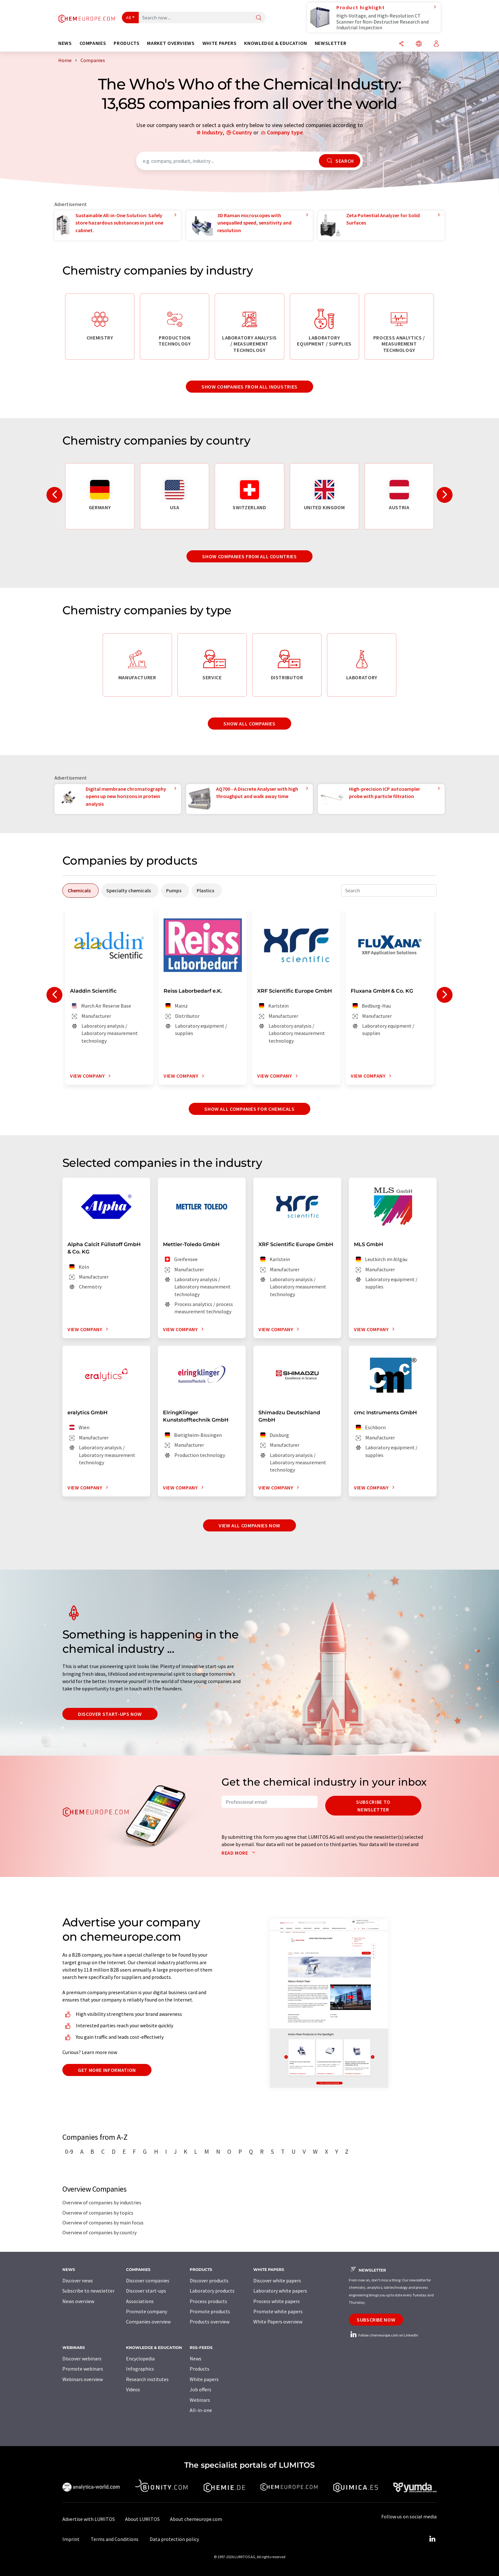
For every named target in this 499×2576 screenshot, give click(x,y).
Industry (212, 132)
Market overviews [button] (170, 43)
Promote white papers (278, 2311)
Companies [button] (93, 43)
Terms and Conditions (114, 2539)
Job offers (200, 2389)
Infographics (140, 2368)
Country (242, 132)
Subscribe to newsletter (373, 1806)
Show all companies (249, 723)
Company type (285, 132)
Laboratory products (212, 2290)
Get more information (107, 2070)
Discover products (209, 2280)
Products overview (209, 2321)
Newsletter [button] (330, 43)
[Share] (401, 44)
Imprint (71, 2539)
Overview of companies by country (99, 2232)
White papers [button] (219, 43)
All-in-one (201, 2410)
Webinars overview (82, 2379)
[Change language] (418, 44)
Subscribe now (376, 2319)
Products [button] (126, 43)
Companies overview (148, 2321)
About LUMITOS (142, 2519)
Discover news (77, 2280)
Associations (140, 2301)
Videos (133, 2389)
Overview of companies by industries (101, 2202)
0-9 (69, 2151)
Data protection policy (174, 2539)
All (128, 17)
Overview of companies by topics (97, 2212)
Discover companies (147, 2280)
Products (199, 2368)
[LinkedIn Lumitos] (432, 2539)
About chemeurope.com (196, 2519)
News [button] (65, 43)
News (195, 2358)
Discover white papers (277, 2280)
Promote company (146, 2311)
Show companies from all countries (249, 556)
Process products (208, 2301)
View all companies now (249, 1525)
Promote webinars (82, 2368)
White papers (204, 2379)
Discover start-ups (146, 2290)
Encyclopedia (140, 2358)
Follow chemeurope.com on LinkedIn (383, 2335)
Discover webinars (82, 2358)
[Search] (258, 18)
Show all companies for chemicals (249, 1109)
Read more (239, 1853)
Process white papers (276, 2301)
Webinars (200, 2400)
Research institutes (147, 2379)
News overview (78, 2301)
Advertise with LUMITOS (88, 2519)
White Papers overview (277, 2321)
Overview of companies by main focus (103, 2222)
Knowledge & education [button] (275, 43)
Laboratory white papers (280, 2290)
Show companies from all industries (249, 386)
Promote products (210, 2311)
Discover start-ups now (110, 1714)
